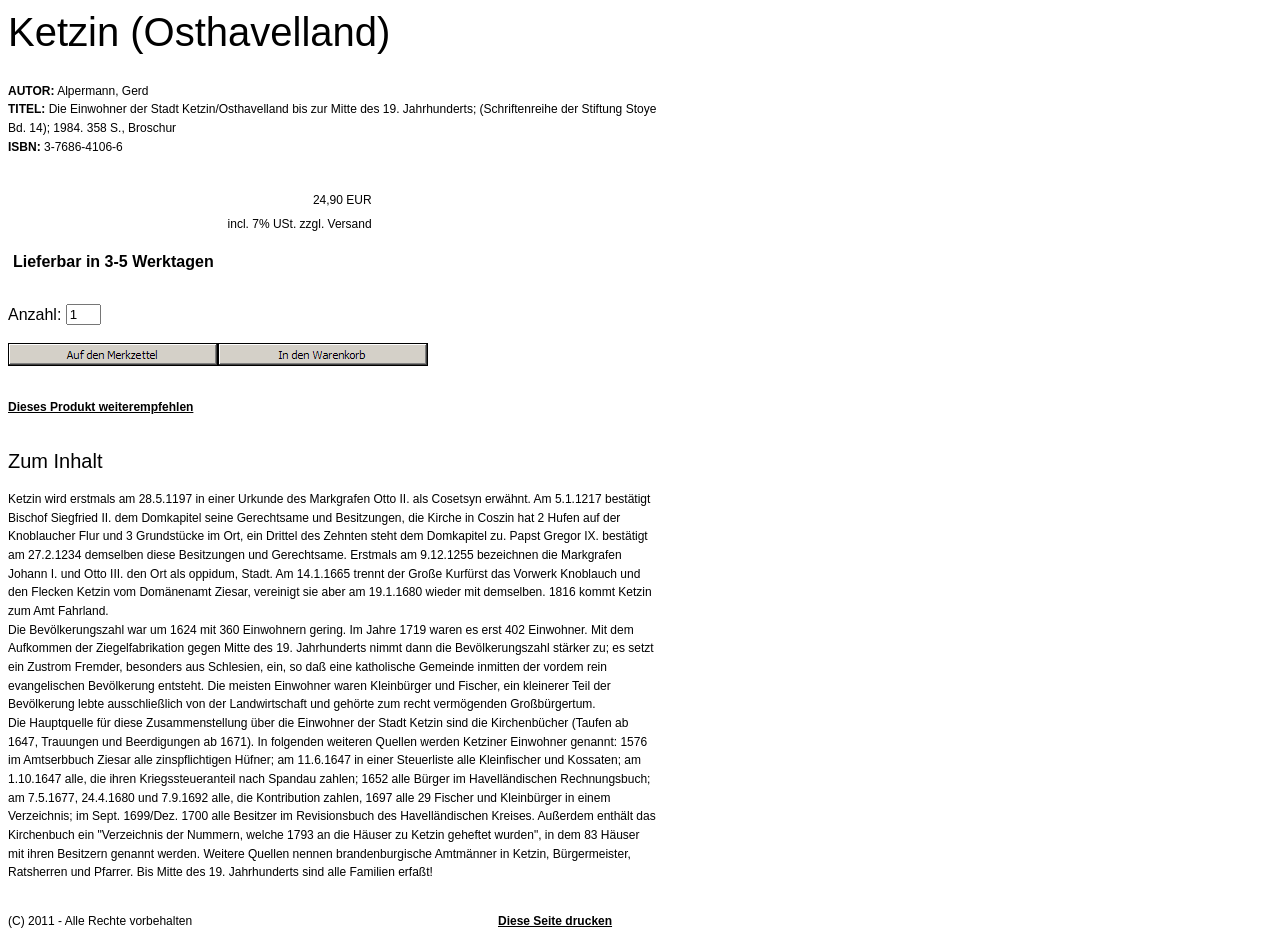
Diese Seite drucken (555, 921)
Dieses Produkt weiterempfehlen (100, 407)
